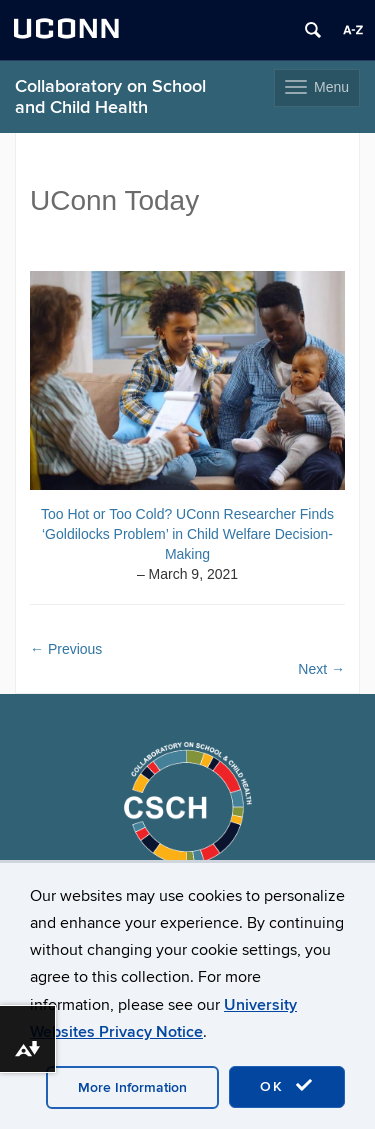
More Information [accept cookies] (132, 1087)
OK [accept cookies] (287, 1086)
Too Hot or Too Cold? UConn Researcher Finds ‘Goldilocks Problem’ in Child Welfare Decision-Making (187, 534)
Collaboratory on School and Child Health (110, 97)
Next (321, 669)
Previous (66, 649)
